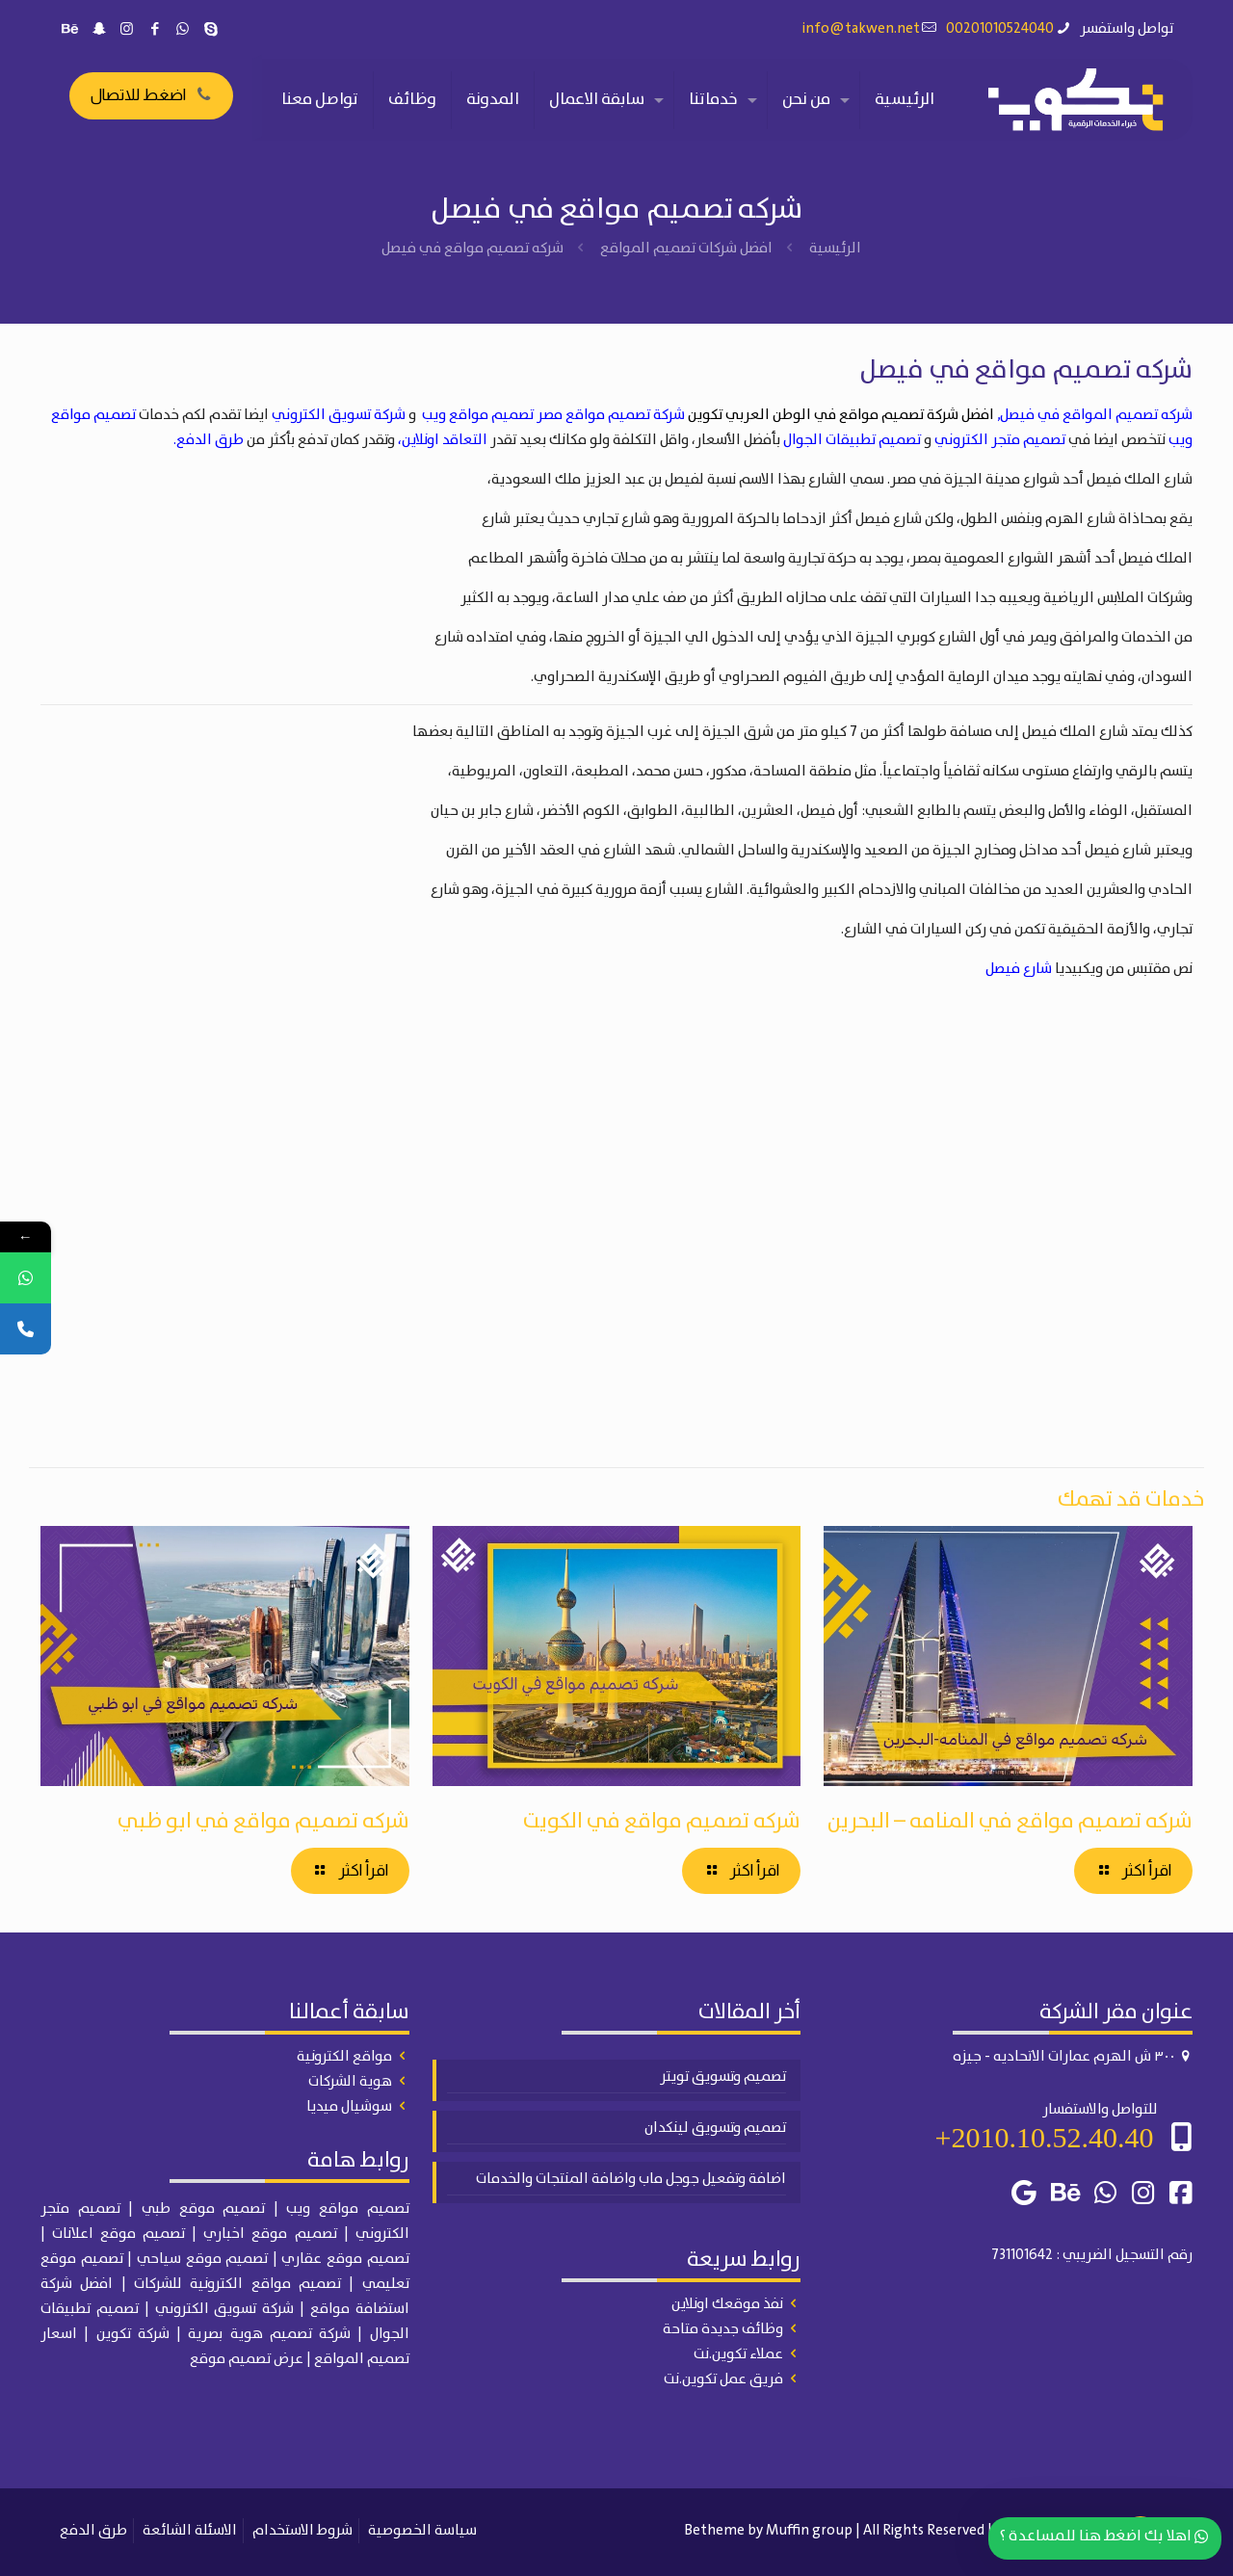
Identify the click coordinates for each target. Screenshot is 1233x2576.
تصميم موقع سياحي (202, 2259)
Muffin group (809, 2530)
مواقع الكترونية (344, 2056)
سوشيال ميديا (349, 2106)
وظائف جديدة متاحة (723, 2329)
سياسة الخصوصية (422, 2530)
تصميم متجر (80, 2209)
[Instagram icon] (126, 29)
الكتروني (382, 2234)
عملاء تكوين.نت (738, 2354)
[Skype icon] (210, 29)
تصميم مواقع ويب (478, 415)
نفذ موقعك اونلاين (727, 2304)
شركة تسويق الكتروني (339, 415)
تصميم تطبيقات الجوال (852, 440)
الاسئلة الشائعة (190, 2530)
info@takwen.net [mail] (861, 28)
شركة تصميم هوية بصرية (269, 2334)
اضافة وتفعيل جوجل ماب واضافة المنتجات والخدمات (631, 2179)
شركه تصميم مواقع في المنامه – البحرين (1010, 1821)
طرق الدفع (93, 2530)
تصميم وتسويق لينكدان (715, 2128)
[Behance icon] (71, 29)
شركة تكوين (133, 2334)
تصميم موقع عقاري (344, 2259)
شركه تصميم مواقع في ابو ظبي (263, 1821)
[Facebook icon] (154, 29)
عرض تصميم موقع (246, 2359)
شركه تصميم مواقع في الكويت (661, 1821)
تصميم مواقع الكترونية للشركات (237, 2284)
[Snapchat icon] (99, 29)
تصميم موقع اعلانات (118, 2234)
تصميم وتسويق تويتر (723, 2077)
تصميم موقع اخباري (269, 2234)
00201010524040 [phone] (1000, 28)
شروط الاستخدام (302, 2530)
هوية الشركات (350, 2081)
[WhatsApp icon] (182, 29)
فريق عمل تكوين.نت (723, 2379)
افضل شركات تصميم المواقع (686, 248)
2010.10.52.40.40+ (1044, 2137)
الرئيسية (835, 248)
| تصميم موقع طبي (210, 2209)
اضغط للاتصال (151, 95)
